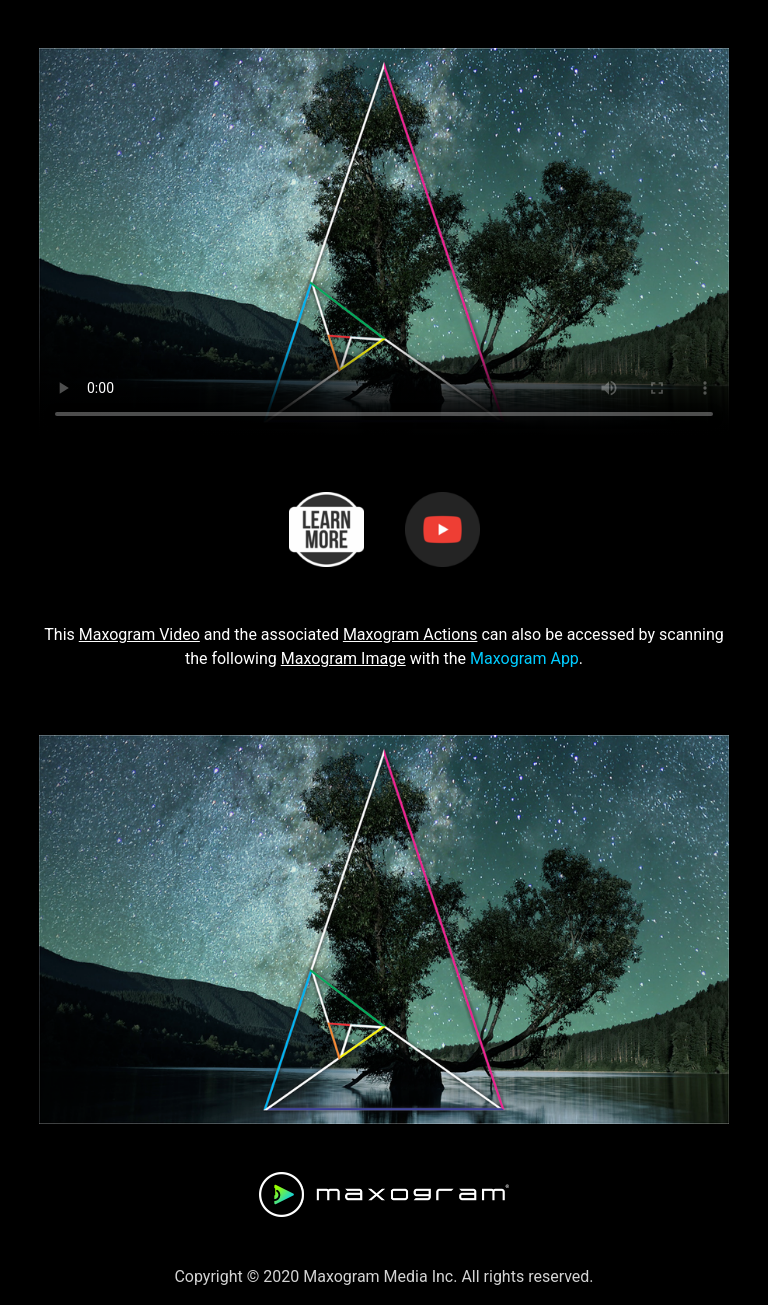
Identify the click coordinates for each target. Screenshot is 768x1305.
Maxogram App (524, 658)
